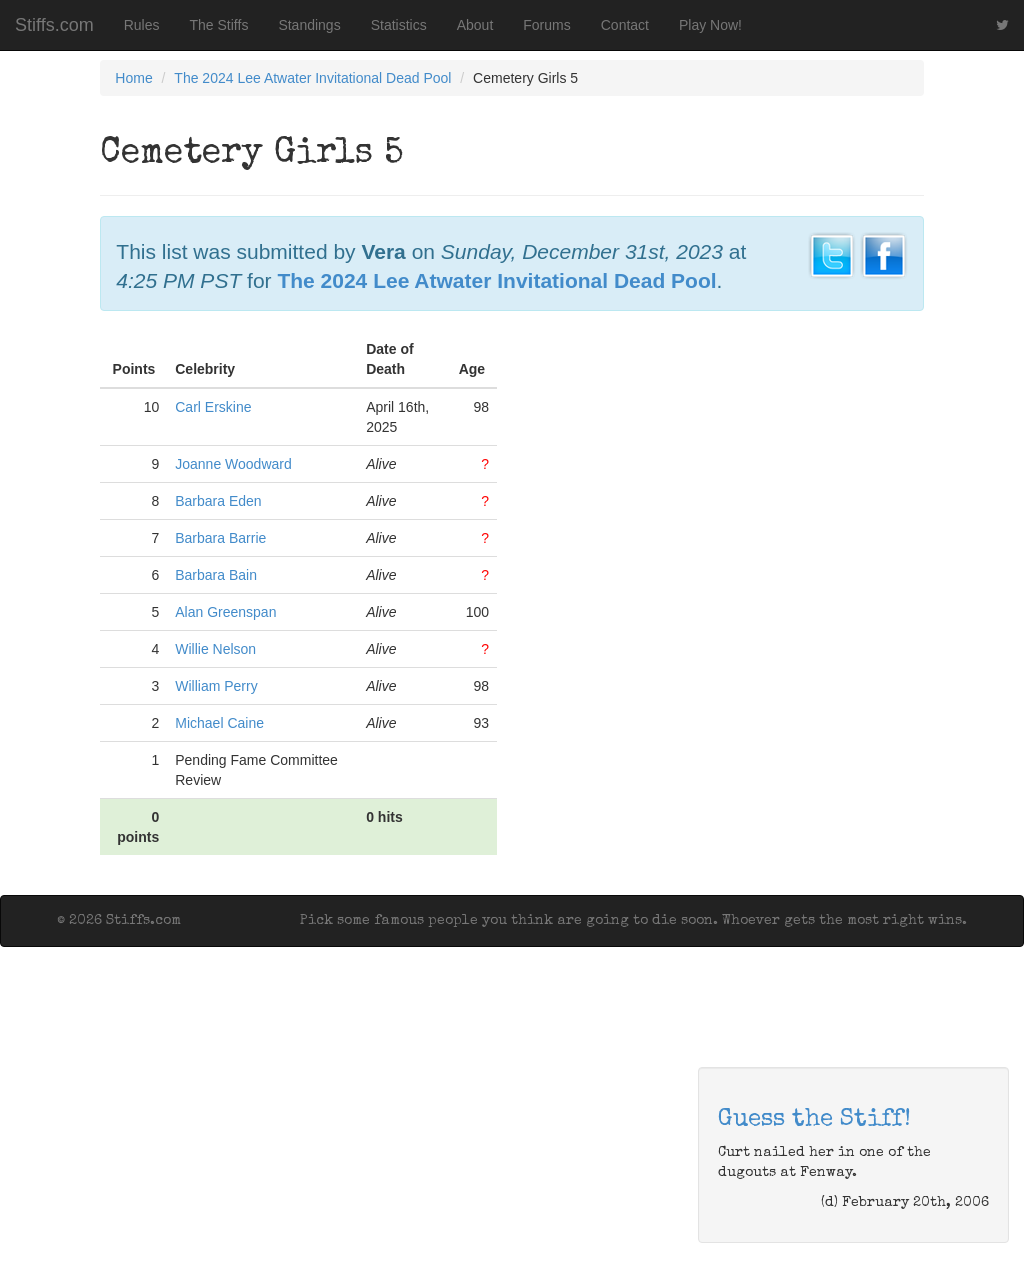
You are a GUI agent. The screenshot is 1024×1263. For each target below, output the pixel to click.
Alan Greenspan (225, 612)
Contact (625, 25)
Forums (546, 25)
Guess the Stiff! (814, 1120)
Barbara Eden (218, 501)
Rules (142, 25)
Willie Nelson (215, 649)
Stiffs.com (54, 25)
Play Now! (710, 25)
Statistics (399, 25)
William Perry (216, 686)
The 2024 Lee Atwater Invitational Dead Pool (312, 78)
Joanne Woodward (233, 464)
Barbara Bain (216, 575)
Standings (309, 25)
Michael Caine (219, 723)
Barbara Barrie (220, 538)
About (475, 25)
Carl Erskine (213, 407)
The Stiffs (219, 25)
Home (133, 78)
